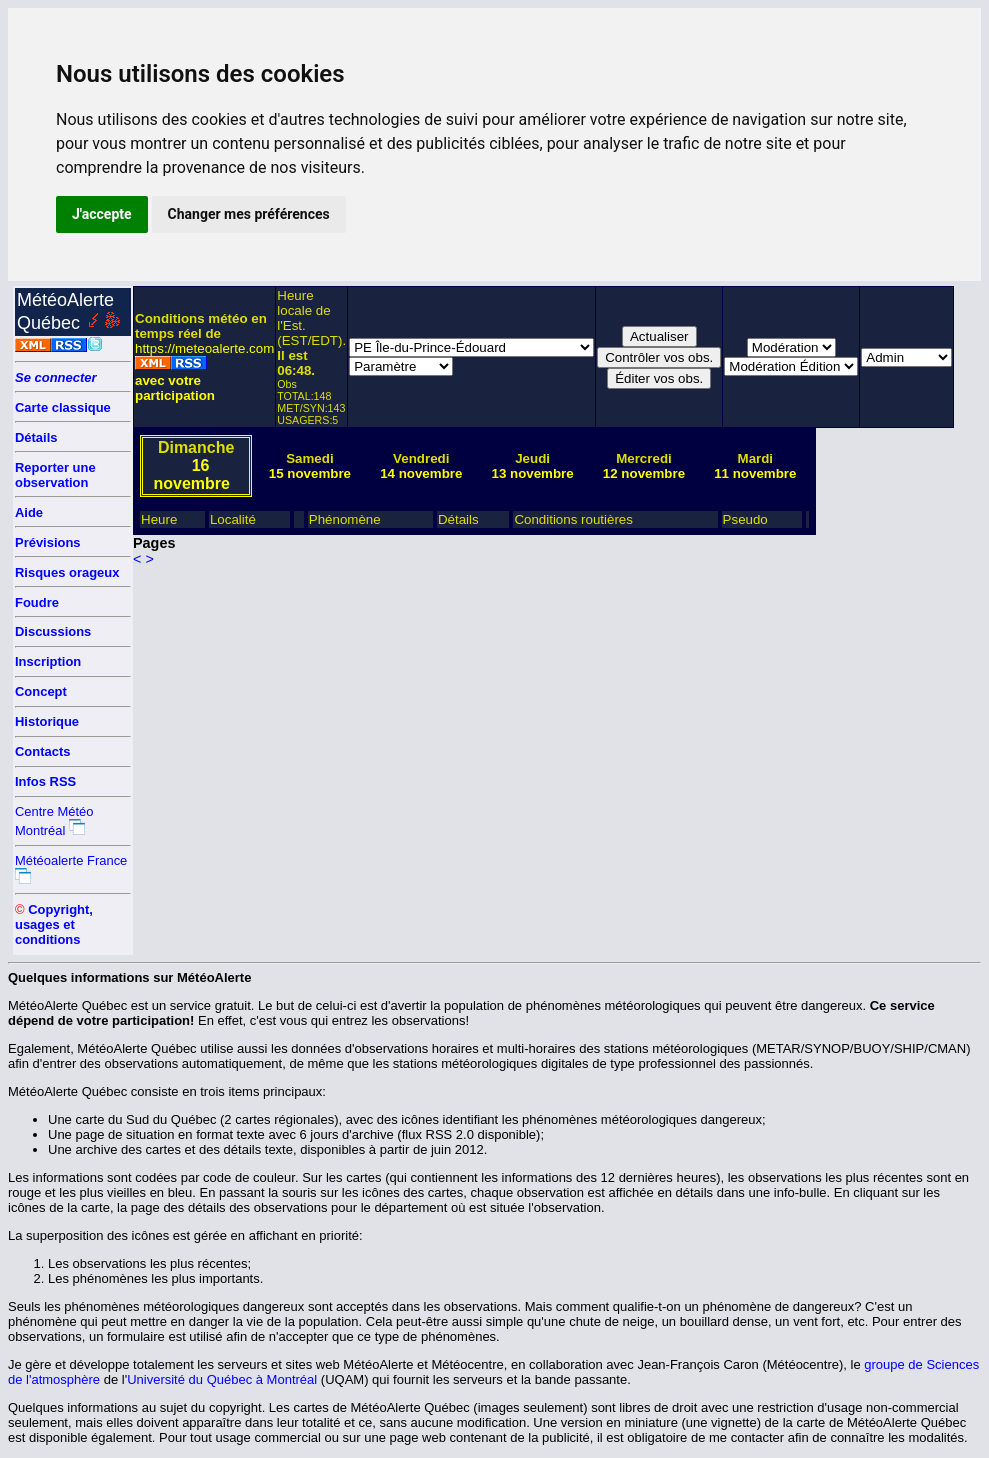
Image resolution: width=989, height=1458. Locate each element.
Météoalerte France (71, 860)
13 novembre (532, 473)
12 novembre (644, 473)
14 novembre (421, 473)
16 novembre (191, 474)
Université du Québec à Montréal (222, 1379)
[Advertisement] (896, 586)
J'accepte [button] (102, 214)
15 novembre (310, 473)
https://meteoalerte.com (204, 348)
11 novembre (755, 473)
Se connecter (56, 377)
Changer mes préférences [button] (249, 214)
